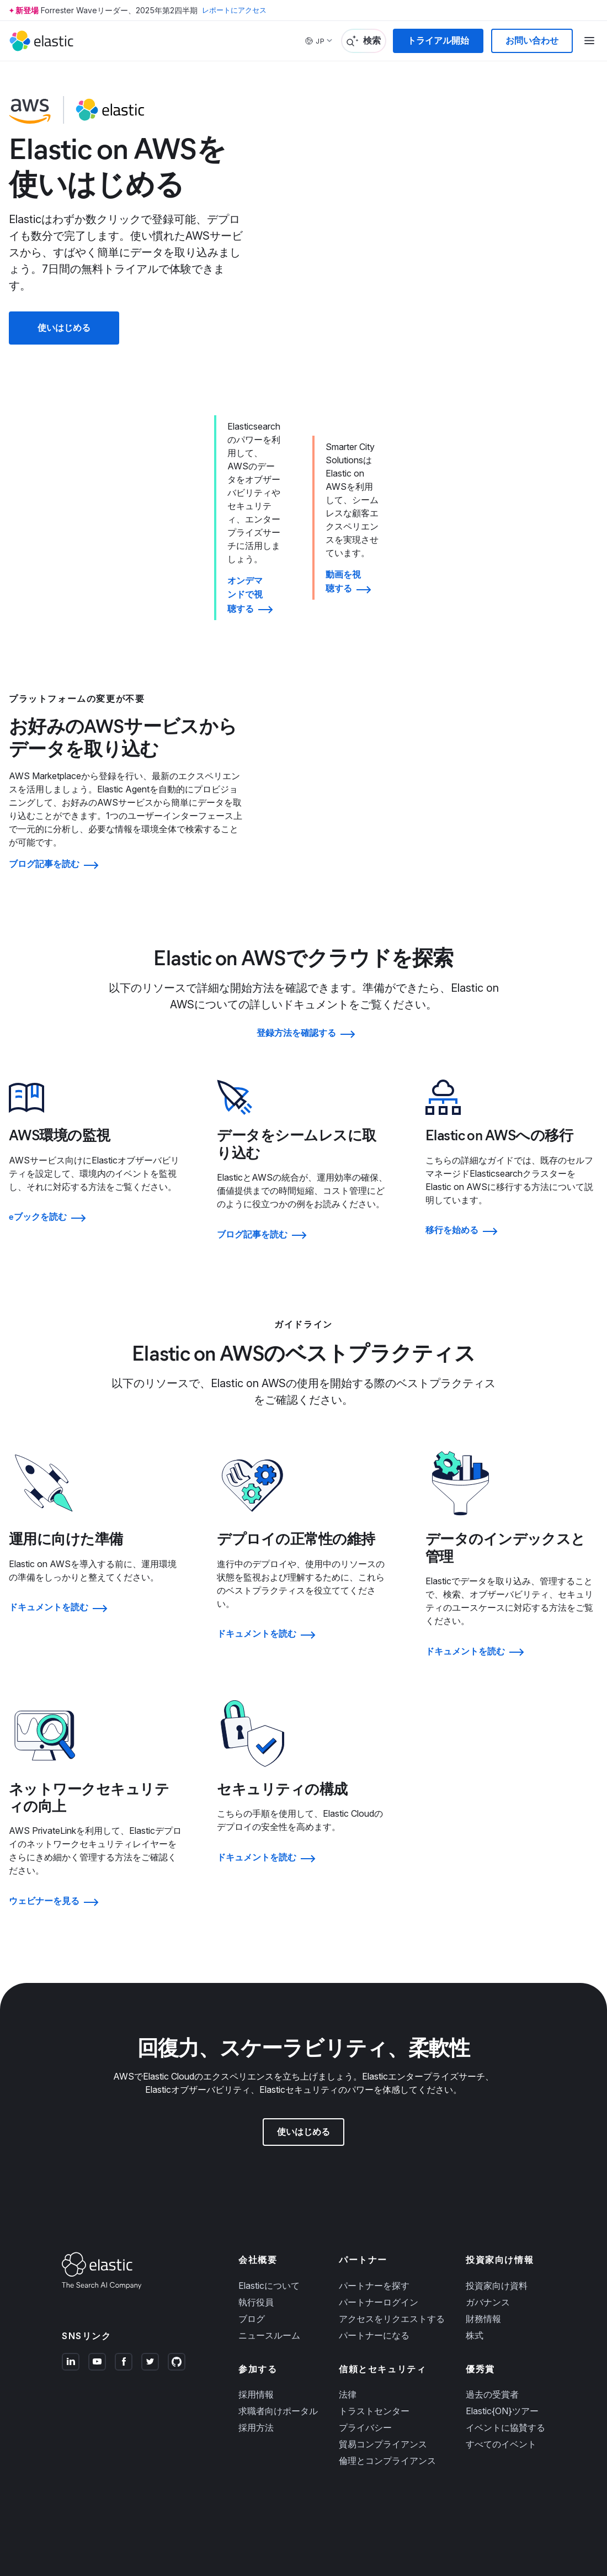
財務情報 (483, 2167)
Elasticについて (269, 2134)
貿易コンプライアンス (383, 2292)
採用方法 (256, 2276)
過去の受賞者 (492, 2243)
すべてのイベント (501, 2292)
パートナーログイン (378, 2150)
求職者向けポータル (278, 2259)
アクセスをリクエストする (392, 2167)
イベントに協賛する (505, 2276)
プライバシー (365, 2276)
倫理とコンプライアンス (387, 2309)
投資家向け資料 (497, 2134)
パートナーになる (374, 2183)
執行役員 (256, 2150)
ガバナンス (488, 2150)
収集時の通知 (296, 2518)
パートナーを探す (374, 2134)
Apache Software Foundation (435, 2500)
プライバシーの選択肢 (355, 2518)
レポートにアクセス (236, 10)
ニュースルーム (269, 2183)
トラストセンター (374, 2259)
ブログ (251, 2167)
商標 (68, 2451)
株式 (474, 2183)
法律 (347, 2243)
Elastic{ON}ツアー (502, 2259)
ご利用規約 (98, 2451)
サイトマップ (187, 2451)
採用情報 (256, 2243)
